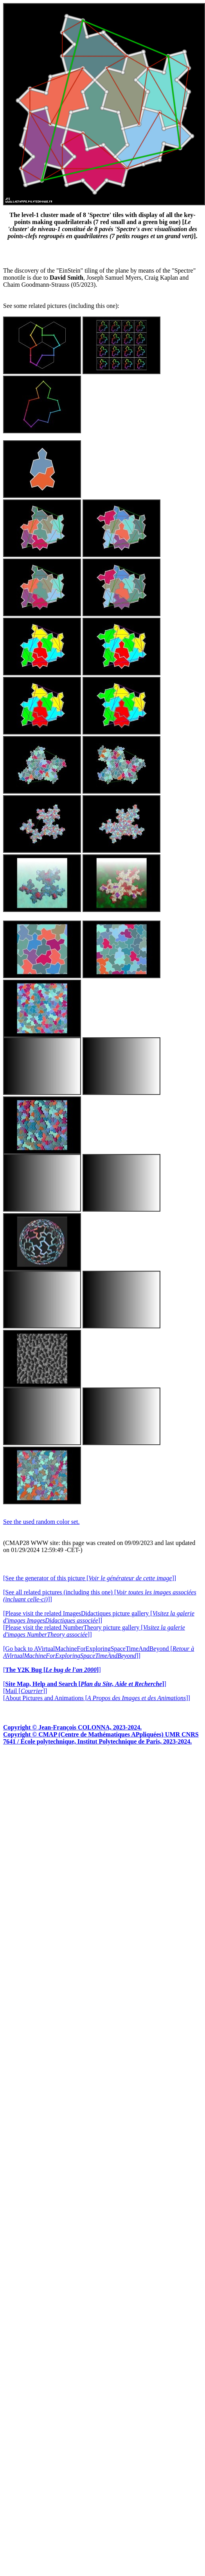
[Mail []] (25, 1691)
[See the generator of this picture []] (89, 1578)
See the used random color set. (41, 1521)
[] (52, 1669)
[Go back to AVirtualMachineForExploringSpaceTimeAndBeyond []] (98, 1652)
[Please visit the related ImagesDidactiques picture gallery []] (98, 1617)
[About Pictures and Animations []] (96, 1698)
